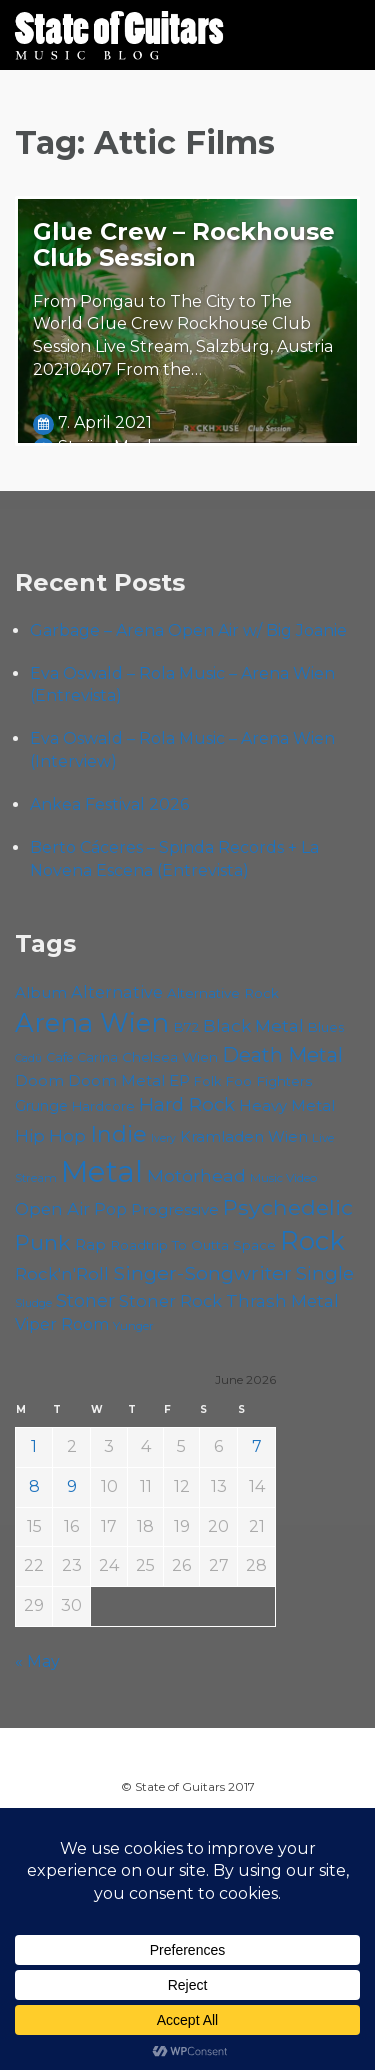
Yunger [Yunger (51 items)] (133, 1326)
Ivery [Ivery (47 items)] (163, 1138)
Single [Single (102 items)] (325, 1273)
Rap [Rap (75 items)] (90, 1244)
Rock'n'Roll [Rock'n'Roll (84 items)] (62, 1274)
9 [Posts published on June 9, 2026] (72, 1486)
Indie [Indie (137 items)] (118, 1134)
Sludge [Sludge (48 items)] (33, 1303)
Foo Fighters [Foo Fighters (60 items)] (268, 1081)
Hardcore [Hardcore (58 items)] (103, 1106)
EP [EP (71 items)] (179, 1080)
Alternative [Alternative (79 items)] (117, 992)
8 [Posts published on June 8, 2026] (34, 1486)
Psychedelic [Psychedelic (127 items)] (288, 1207)
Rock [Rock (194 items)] (312, 1240)
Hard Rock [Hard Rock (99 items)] (187, 1104)
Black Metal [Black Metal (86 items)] (253, 1025)
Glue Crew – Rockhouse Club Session (184, 244)
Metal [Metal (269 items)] (102, 1171)
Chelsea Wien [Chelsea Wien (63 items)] (170, 1057)
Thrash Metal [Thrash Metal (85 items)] (282, 1301)
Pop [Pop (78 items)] (110, 1209)
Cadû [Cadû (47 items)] (28, 1058)
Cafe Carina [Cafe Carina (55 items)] (82, 1057)
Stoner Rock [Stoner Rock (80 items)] (170, 1301)
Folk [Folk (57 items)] (207, 1081)
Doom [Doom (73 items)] (39, 1080)
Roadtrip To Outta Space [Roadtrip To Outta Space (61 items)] (193, 1245)
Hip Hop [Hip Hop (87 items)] (50, 1135)
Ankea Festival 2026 (109, 804)
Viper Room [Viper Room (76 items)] (62, 1324)
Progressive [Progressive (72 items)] (175, 1209)
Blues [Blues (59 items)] (326, 1027)
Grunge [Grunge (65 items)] (41, 1106)
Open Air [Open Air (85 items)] (52, 1209)
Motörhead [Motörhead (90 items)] (196, 1175)
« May (37, 1661)
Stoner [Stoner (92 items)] (85, 1300)
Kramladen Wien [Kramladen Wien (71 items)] (244, 1136)
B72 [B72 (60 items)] (186, 1027)
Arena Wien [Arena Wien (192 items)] (92, 1022)
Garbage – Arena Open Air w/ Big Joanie (188, 630)
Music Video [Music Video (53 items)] (283, 1177)
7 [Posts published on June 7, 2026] (257, 1446)
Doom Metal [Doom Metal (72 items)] (116, 1080)
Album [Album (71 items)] (41, 992)
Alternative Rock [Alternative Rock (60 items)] (223, 993)
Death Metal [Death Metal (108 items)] (282, 1055)
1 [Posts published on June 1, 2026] (34, 1446)
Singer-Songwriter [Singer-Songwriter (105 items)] (202, 1273)
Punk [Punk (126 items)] (43, 1242)
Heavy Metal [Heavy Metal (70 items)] (287, 1106)
